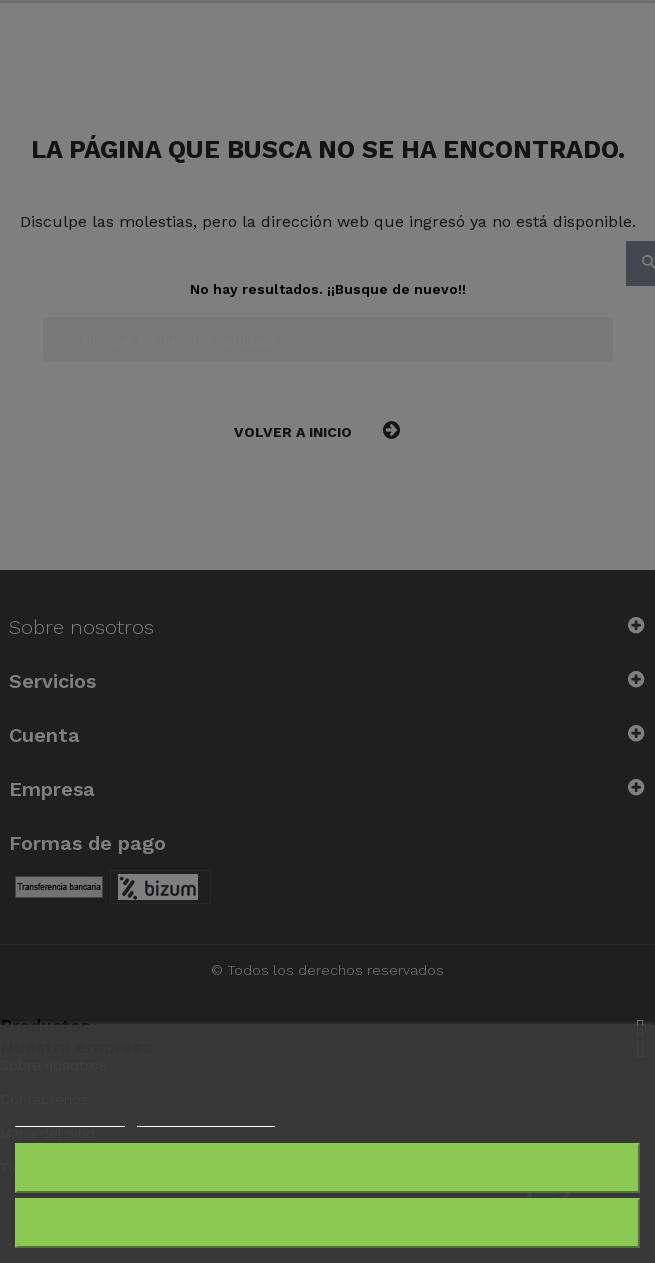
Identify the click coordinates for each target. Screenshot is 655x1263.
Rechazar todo (327, 1167)
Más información (70, 1117)
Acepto (328, 1222)
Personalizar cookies (206, 1117)
